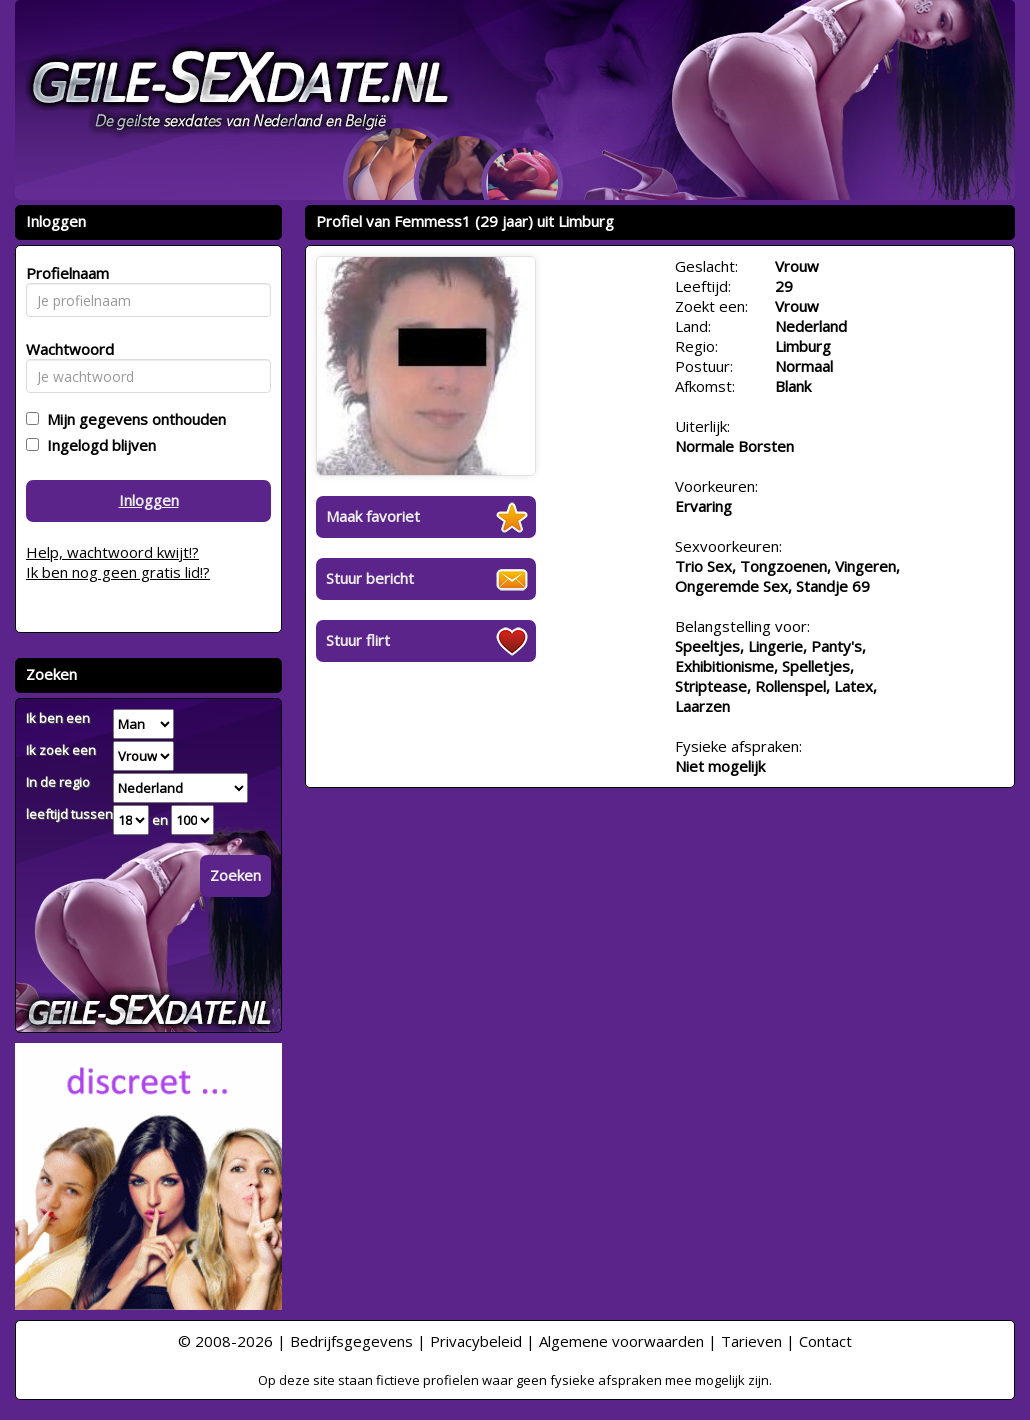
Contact (825, 1341)
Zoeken (235, 875)
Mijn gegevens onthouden (132, 419)
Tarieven (751, 1341)
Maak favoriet (373, 516)
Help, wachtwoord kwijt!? (112, 552)
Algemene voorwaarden (621, 1341)
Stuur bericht (370, 578)
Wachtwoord (64, 349)
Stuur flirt (358, 640)
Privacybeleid (476, 1341)
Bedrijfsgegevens (351, 1341)
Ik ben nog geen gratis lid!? (118, 572)
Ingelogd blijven (97, 445)
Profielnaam (64, 273)
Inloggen (149, 500)
